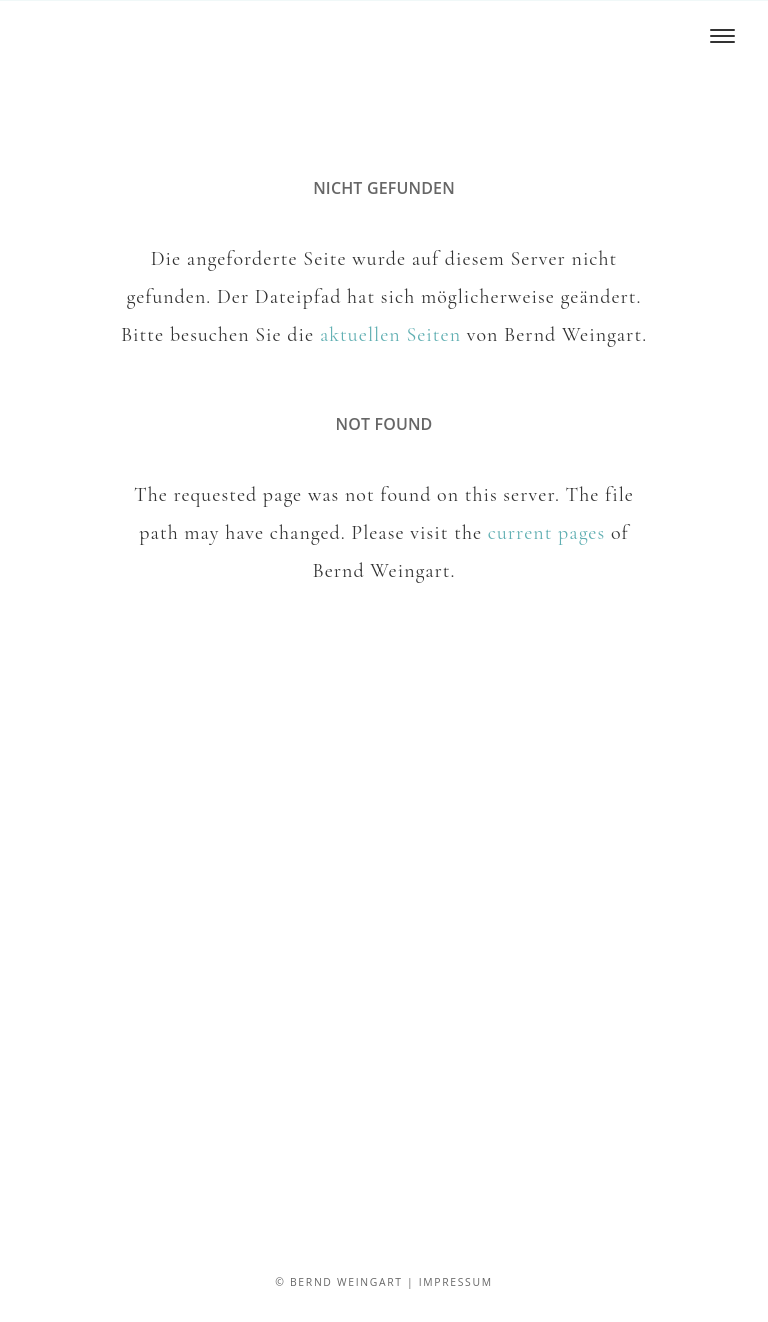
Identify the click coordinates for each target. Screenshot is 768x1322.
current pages (547, 533)
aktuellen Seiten (390, 335)
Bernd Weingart (142, 36)
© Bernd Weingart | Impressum (383, 1282)
